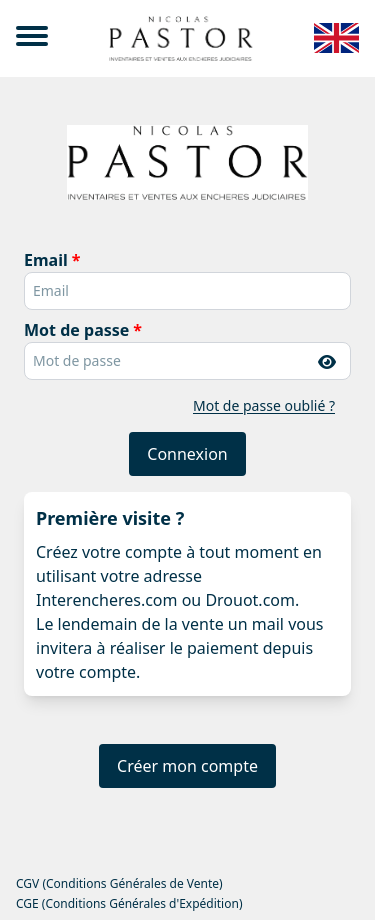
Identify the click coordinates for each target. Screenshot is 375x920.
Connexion (187, 454)
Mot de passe (76, 330)
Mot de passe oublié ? (264, 405)
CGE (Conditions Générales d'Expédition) (129, 904)
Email (46, 260)
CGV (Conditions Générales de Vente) (119, 884)
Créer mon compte (187, 766)
